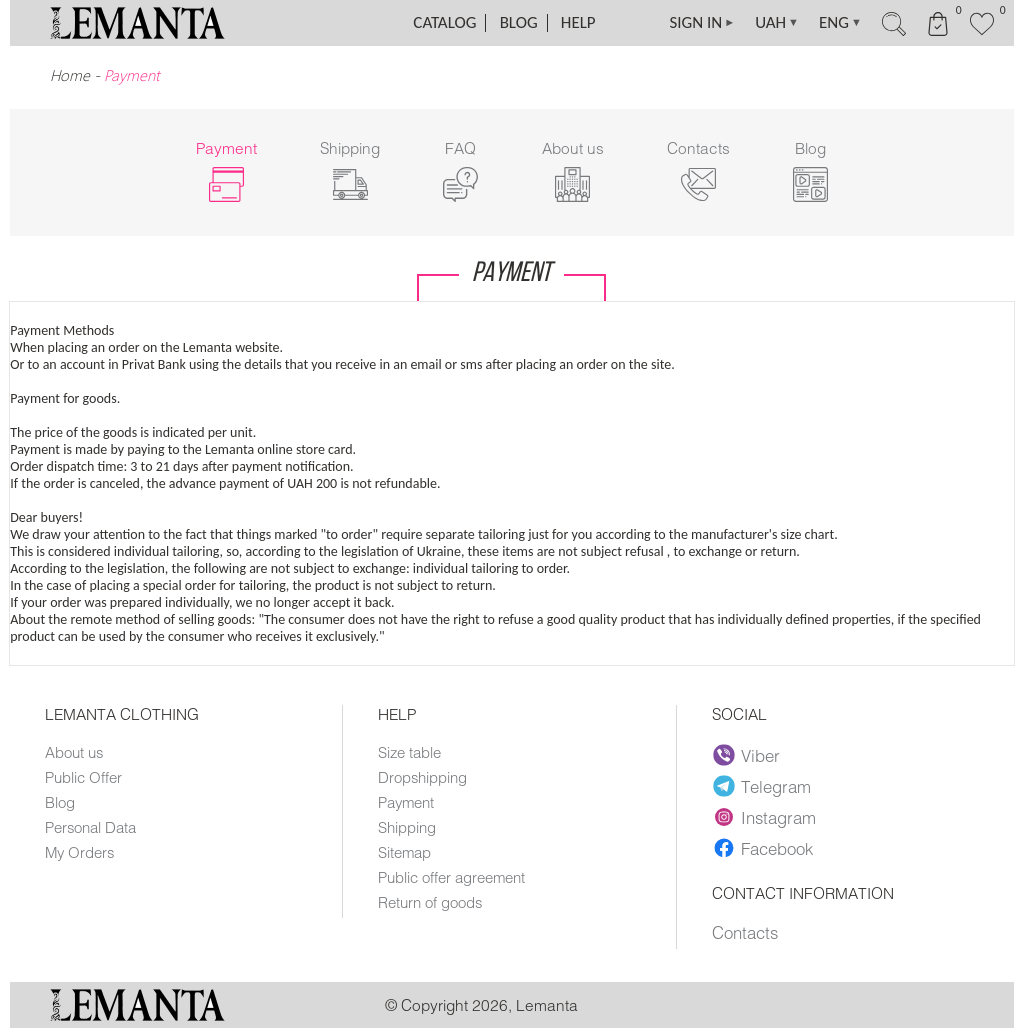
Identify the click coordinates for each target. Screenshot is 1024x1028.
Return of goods (430, 902)
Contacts (745, 932)
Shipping (407, 827)
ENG (840, 23)
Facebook (763, 849)
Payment (406, 802)
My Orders (79, 852)
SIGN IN (702, 23)
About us (74, 752)
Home (70, 75)
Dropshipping (422, 777)
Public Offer (83, 777)
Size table (409, 752)
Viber (746, 756)
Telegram (762, 787)
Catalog (444, 22)
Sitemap (404, 852)
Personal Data (90, 827)
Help (578, 22)
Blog (519, 22)
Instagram (764, 818)
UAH (777, 23)
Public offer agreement (451, 877)
